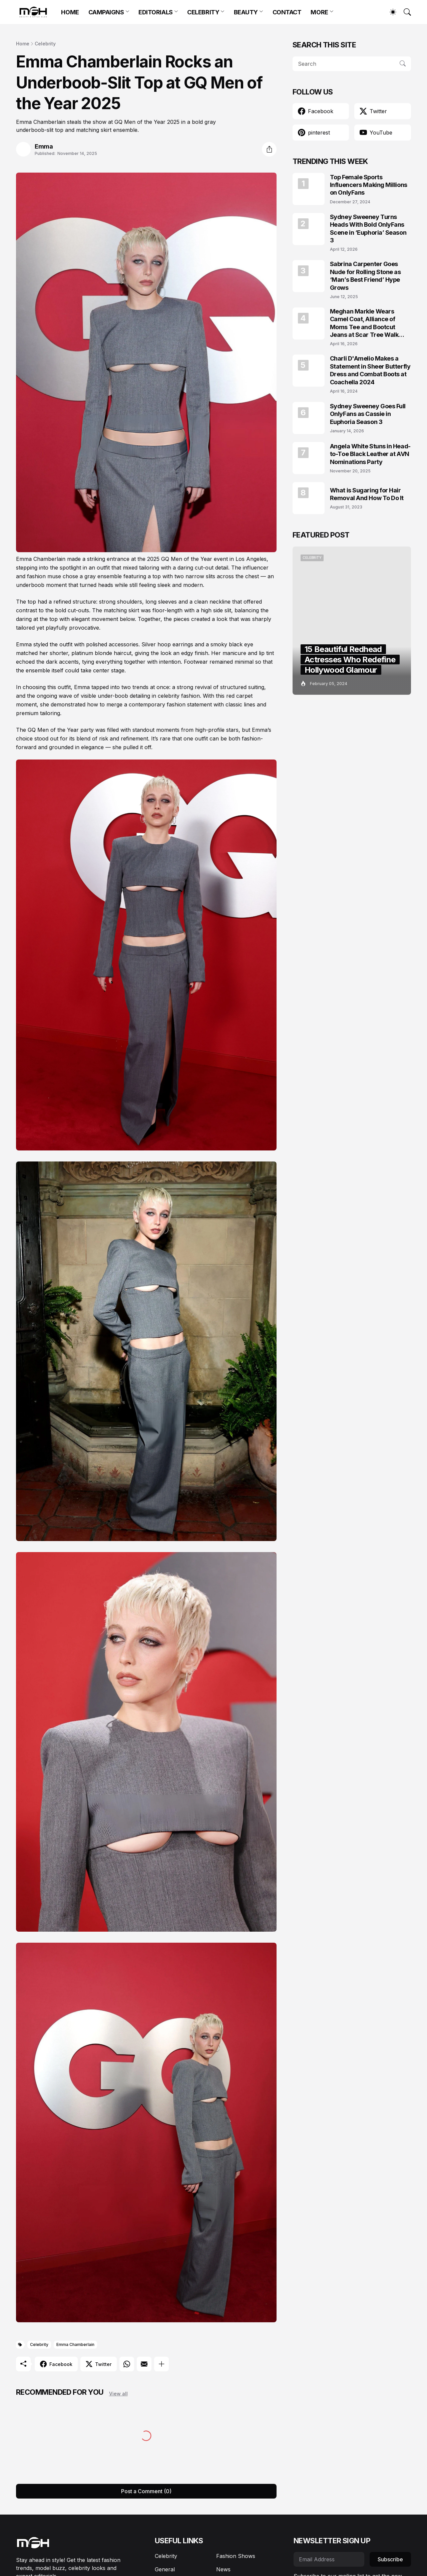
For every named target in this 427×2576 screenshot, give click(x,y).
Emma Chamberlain (75, 2344)
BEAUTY (246, 12)
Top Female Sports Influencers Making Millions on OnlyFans (368, 185)
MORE (319, 12)
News (223, 2569)
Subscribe (390, 2559)
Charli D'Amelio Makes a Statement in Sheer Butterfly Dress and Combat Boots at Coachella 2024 (370, 370)
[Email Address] (329, 2559)
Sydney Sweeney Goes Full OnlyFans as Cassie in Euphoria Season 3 (368, 414)
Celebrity (45, 43)
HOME (70, 12)
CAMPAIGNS (106, 12)
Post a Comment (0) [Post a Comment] (146, 2491)
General (165, 2569)
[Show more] (161, 2364)
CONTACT (287, 12)
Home (22, 43)
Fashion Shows (235, 2556)
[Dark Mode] (389, 12)
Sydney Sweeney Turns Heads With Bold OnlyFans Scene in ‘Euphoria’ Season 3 (368, 228)
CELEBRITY (203, 12)
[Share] (269, 149)
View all (118, 2393)
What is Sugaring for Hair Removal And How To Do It (367, 494)
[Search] (404, 12)
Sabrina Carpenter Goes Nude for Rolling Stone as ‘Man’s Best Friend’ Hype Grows (365, 275)
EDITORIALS (155, 12)
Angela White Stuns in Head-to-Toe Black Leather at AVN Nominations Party (370, 454)
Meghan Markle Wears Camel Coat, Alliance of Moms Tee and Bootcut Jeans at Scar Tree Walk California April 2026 (364, 323)
